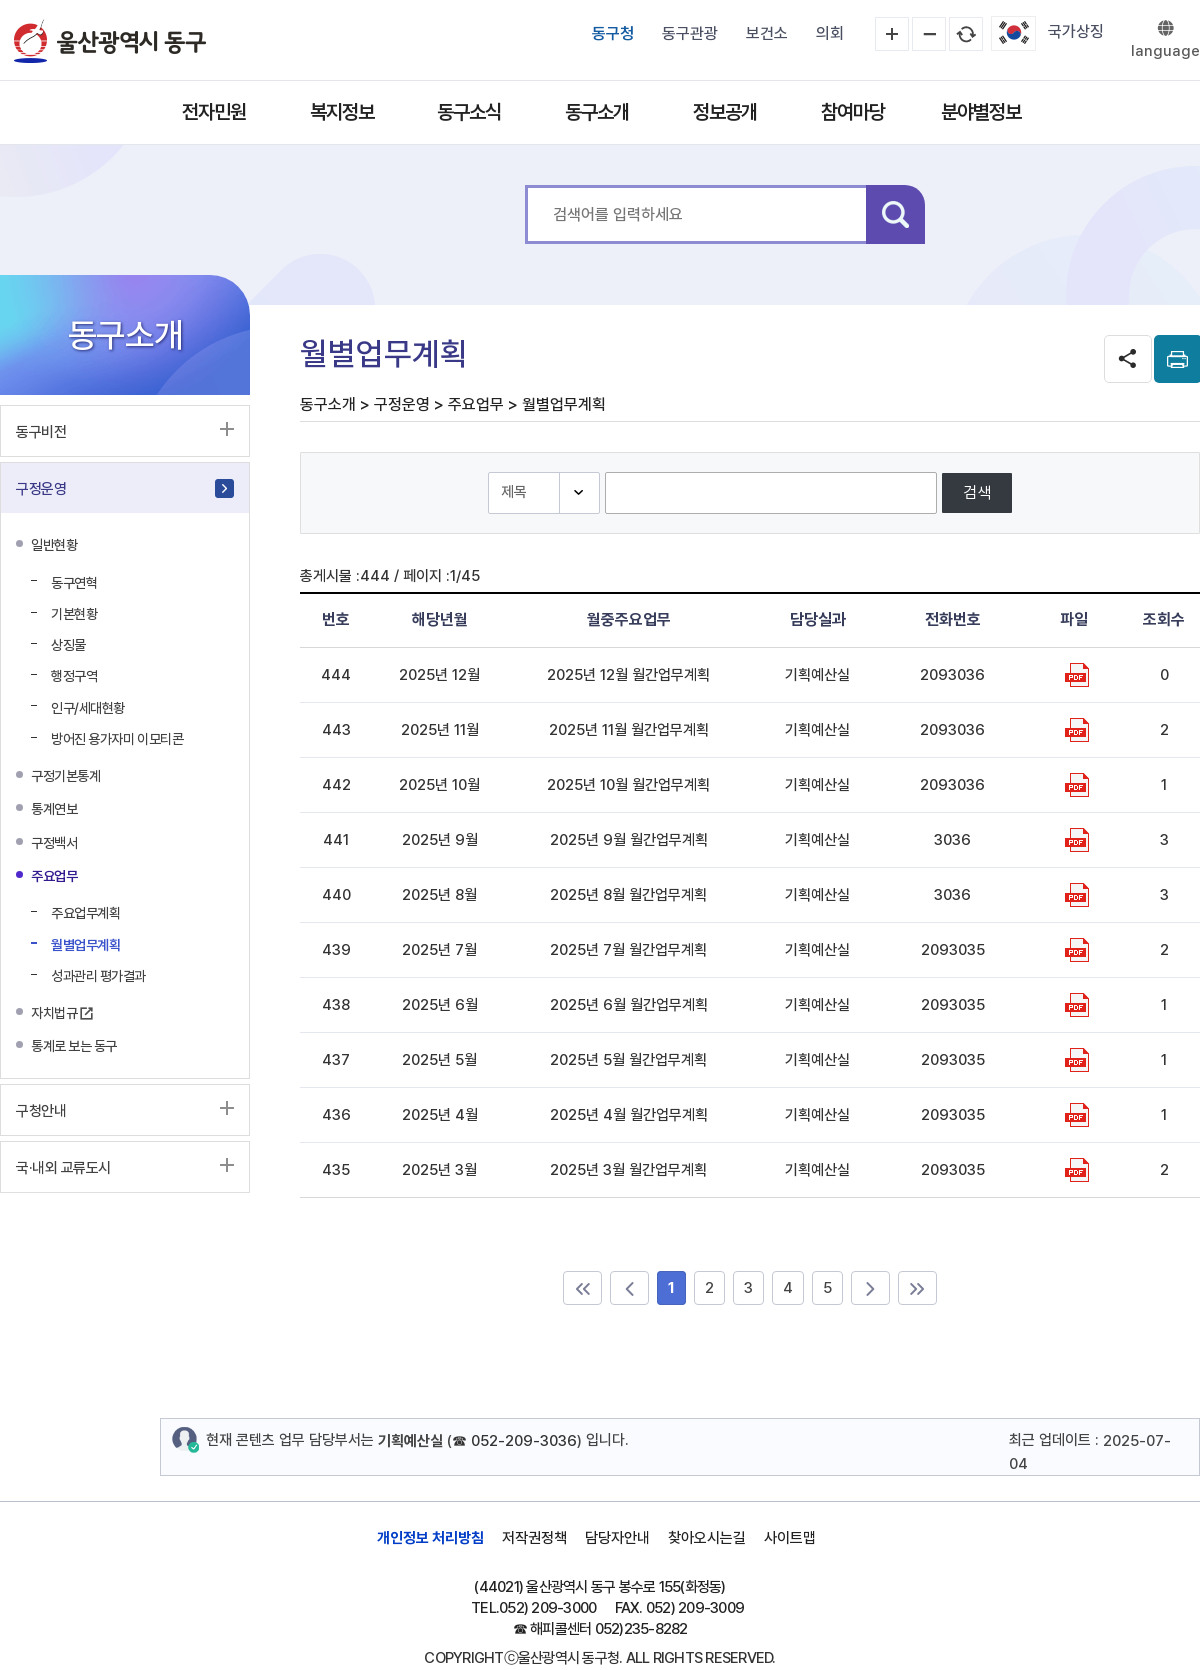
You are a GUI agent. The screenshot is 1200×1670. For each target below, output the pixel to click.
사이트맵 (790, 1538)
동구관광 (690, 33)
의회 (830, 33)
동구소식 (469, 112)
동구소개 (597, 112)
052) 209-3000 (547, 1608)
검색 (895, 214)
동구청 (613, 33)
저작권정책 (534, 1538)
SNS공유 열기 (1128, 359)
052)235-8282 (641, 1629)
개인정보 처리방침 (430, 1538)
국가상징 (1076, 31)
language (1165, 51)
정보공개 (725, 112)
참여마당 (853, 112)
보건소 (767, 33)
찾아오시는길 (707, 1538)
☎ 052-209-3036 (514, 1441)
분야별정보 (981, 112)
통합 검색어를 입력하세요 (525, 185)
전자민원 (214, 112)
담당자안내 (617, 1538)
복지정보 (342, 112)
